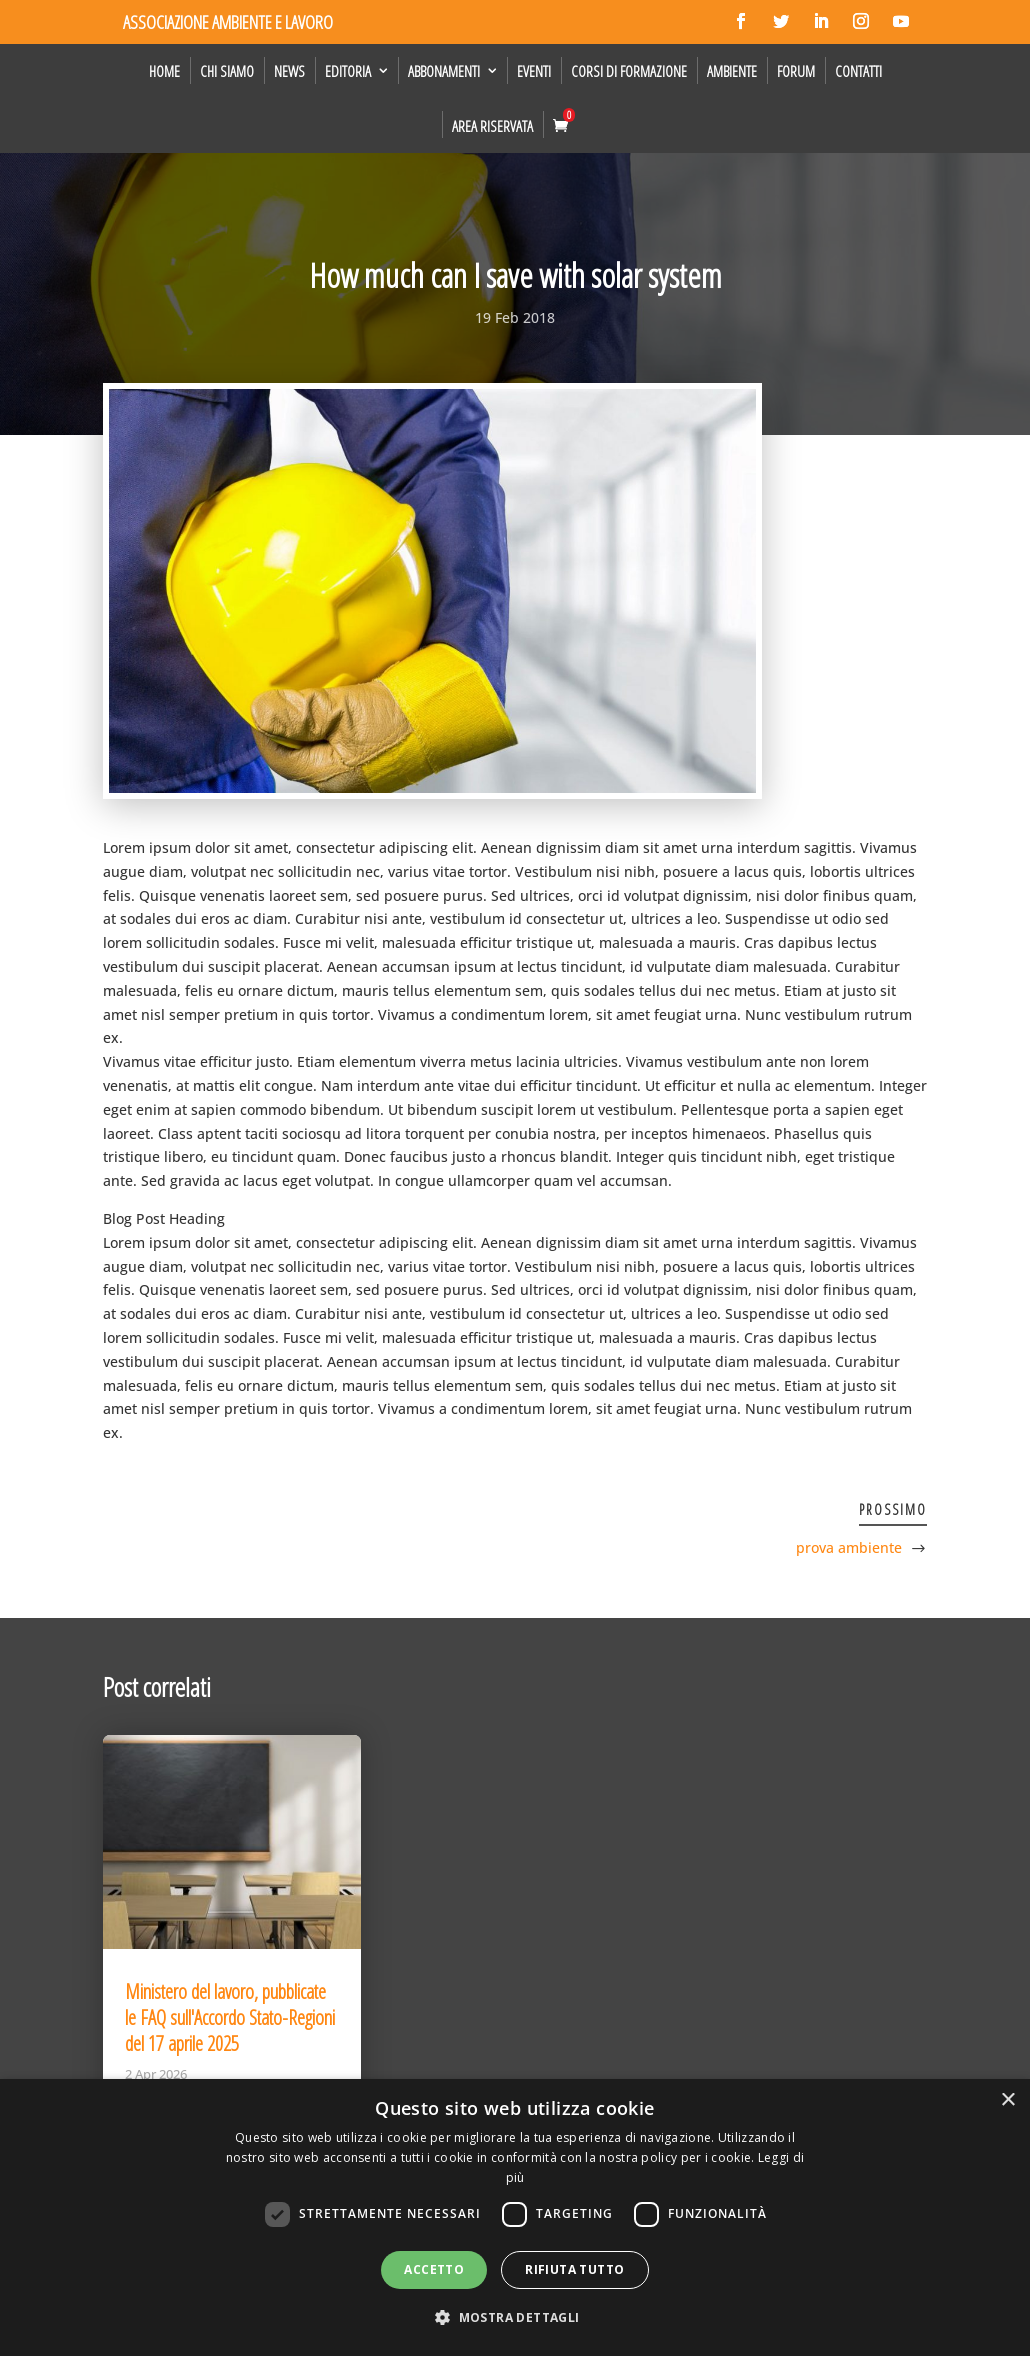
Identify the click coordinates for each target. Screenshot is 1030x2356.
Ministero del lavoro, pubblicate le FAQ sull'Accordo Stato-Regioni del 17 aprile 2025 (230, 2017)
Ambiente (732, 71)
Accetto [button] (434, 2269)
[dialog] (515, 2217)
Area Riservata (492, 126)
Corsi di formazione (629, 71)
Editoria (348, 71)
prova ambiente (849, 1547)
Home (164, 71)
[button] (514, 2318)
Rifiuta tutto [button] (574, 2269)
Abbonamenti (444, 71)
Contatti (858, 71)
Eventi (534, 71)
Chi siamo (227, 71)
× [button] (1007, 2100)
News (289, 71)
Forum (796, 71)
